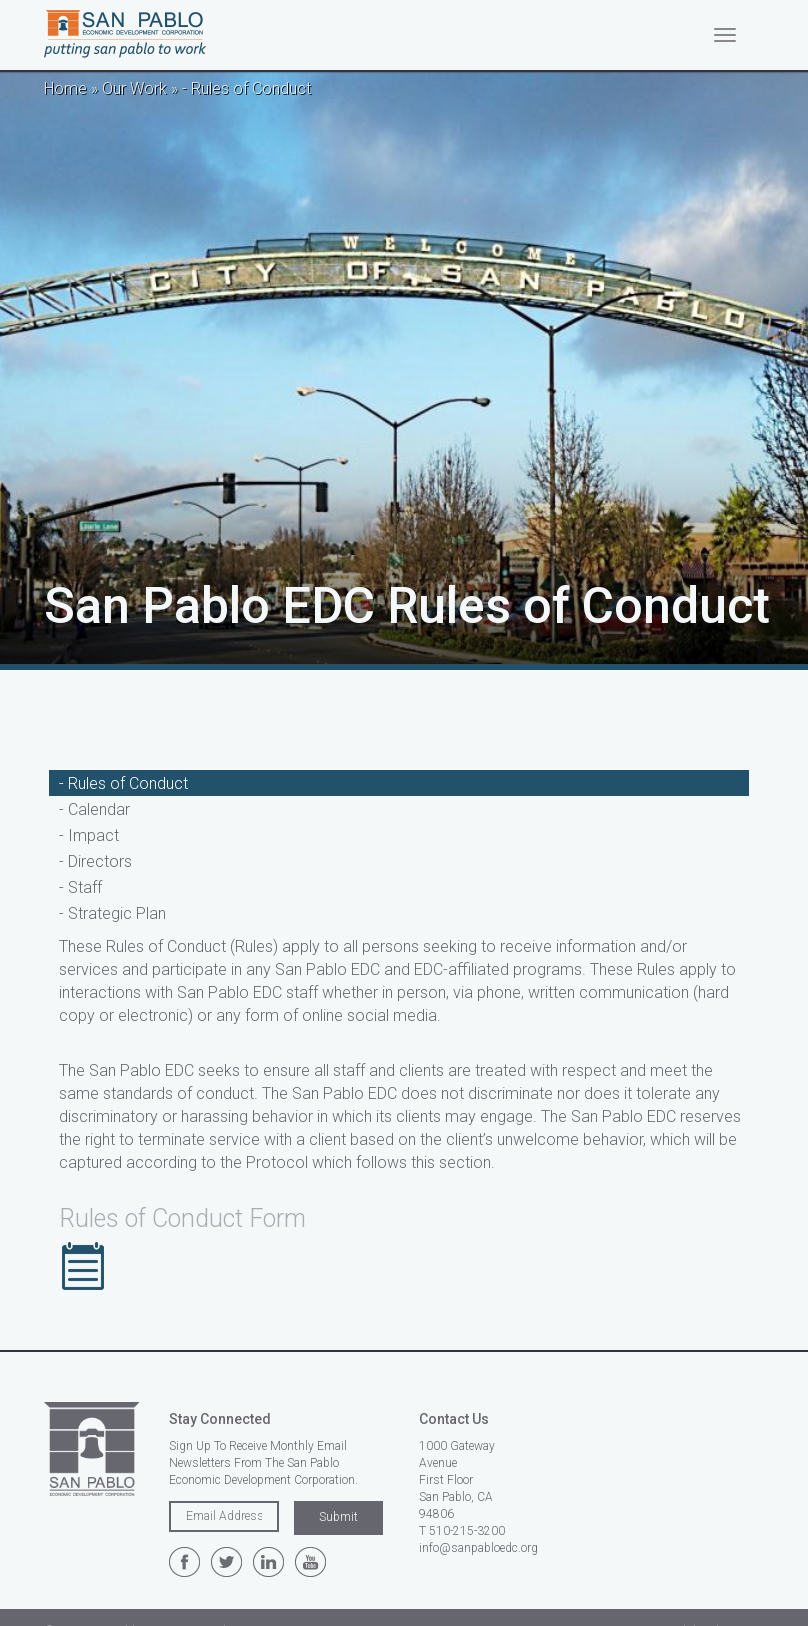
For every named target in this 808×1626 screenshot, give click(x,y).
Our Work (134, 88)
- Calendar (94, 809)
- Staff (80, 887)
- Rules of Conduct (123, 783)
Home (65, 88)
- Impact (89, 835)
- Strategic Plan (112, 913)
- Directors (95, 861)
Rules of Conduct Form (182, 1218)
